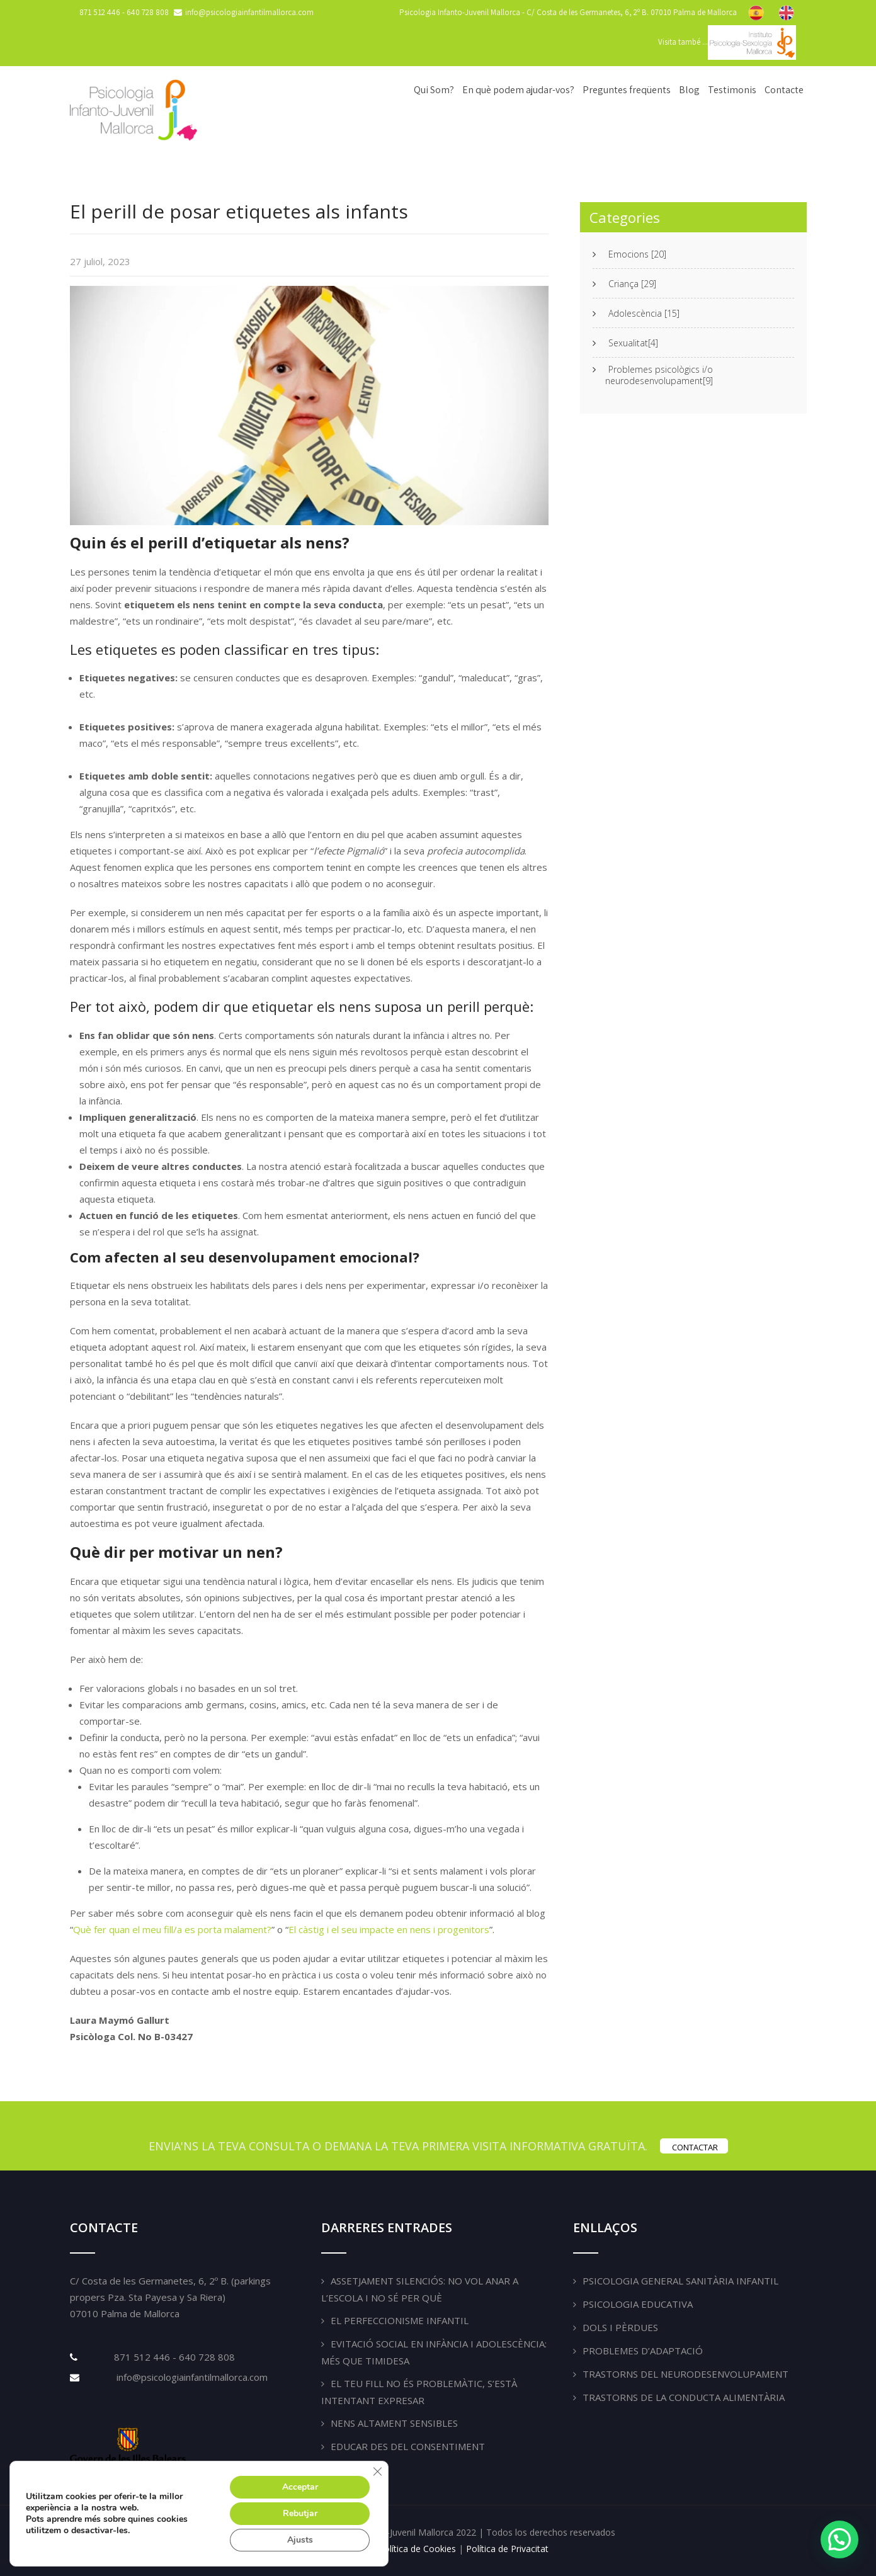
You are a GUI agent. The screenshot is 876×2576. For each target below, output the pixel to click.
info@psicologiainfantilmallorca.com (191, 2377)
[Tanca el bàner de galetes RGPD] (377, 2471)
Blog (689, 89)
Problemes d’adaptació (643, 2350)
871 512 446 (100, 12)
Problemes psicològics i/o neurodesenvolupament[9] (659, 375)
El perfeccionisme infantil (400, 2320)
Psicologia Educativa (638, 2304)
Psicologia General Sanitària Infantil (680, 2280)
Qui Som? (434, 89)
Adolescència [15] (644, 313)
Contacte (784, 89)
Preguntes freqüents (627, 89)
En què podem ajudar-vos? (518, 89)
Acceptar (300, 2487)
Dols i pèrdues (620, 2327)
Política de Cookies (417, 2549)
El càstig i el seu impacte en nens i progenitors (388, 1929)
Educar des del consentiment (408, 2446)
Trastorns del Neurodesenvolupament (685, 2374)
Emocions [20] (637, 254)
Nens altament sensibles (394, 2423)
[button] (839, 2539)
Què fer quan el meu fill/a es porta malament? (172, 1929)
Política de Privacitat (507, 2549)
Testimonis (732, 89)
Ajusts (300, 2540)
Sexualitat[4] (633, 343)
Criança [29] (632, 284)
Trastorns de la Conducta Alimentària (684, 2397)
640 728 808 (148, 12)
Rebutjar (300, 2513)
